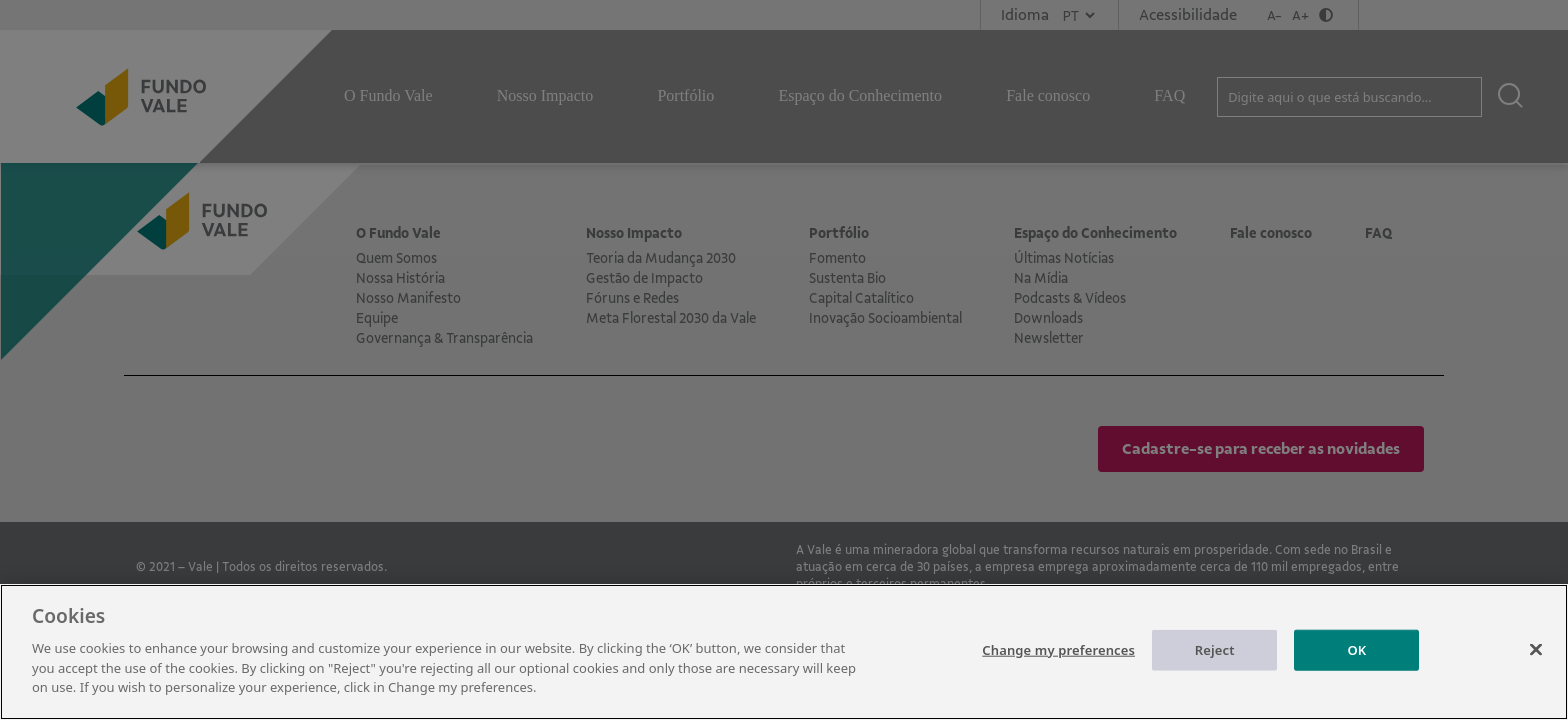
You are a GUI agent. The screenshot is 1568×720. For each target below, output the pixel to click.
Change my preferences (1058, 668)
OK (1356, 668)
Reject (1215, 668)
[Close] (1536, 668)
